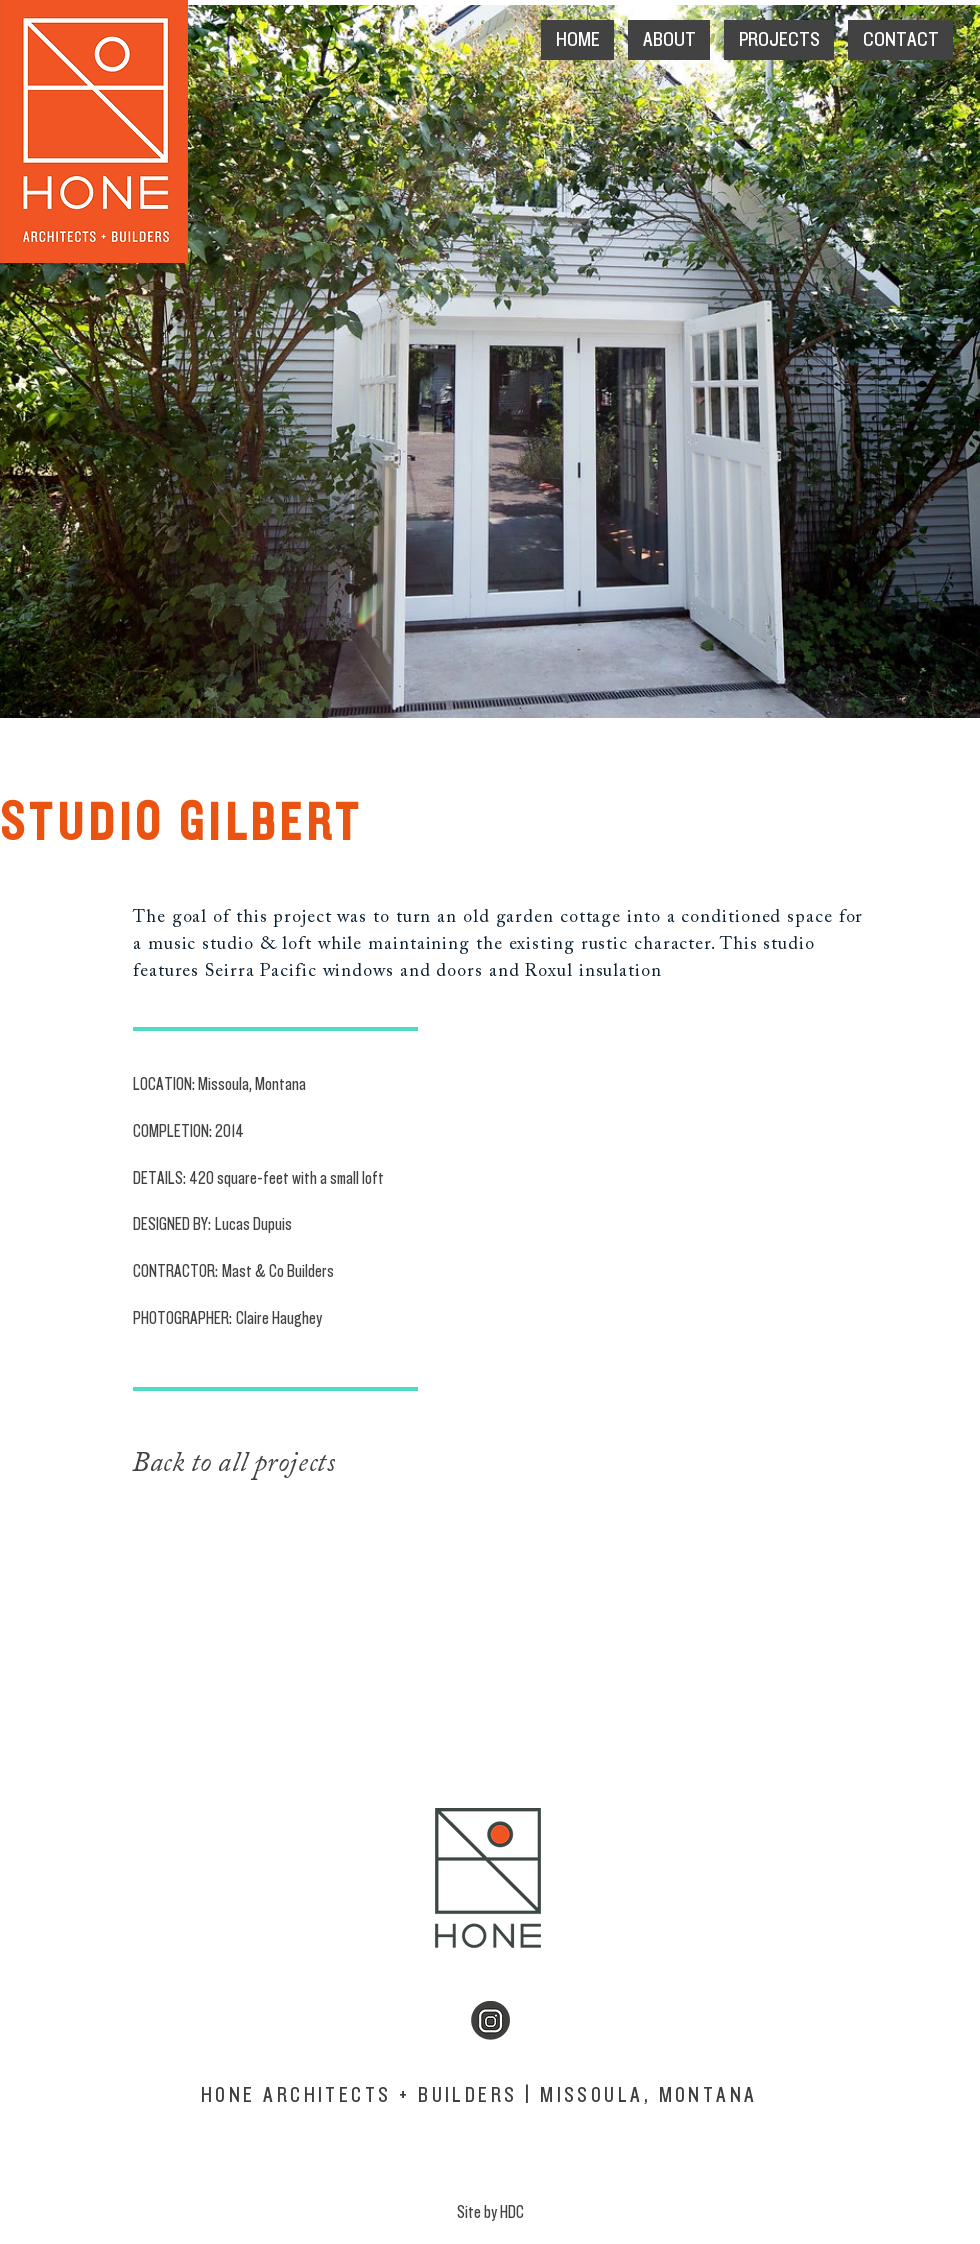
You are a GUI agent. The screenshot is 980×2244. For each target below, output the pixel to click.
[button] (669, 40)
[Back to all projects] (290, 1464)
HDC (512, 2212)
